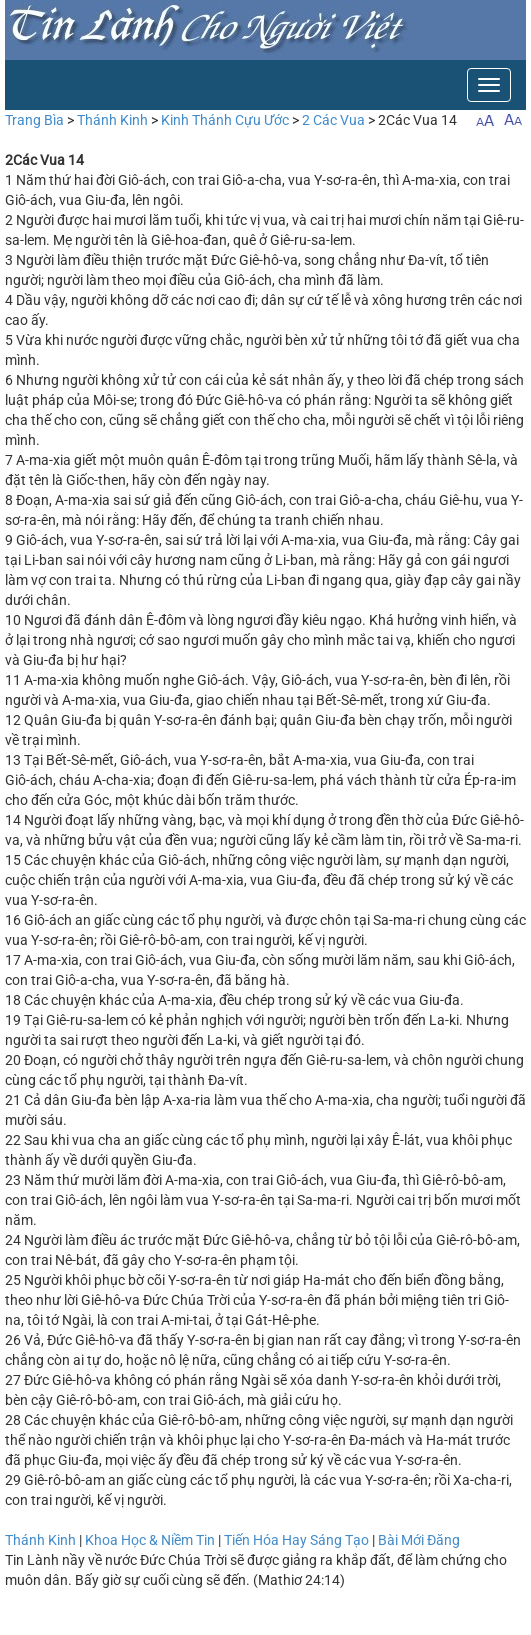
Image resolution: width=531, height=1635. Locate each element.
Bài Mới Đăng (419, 1540)
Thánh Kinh (112, 120)
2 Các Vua (333, 120)
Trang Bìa (34, 120)
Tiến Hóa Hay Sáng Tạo (296, 1540)
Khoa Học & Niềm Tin (150, 1540)
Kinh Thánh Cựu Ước (225, 120)
